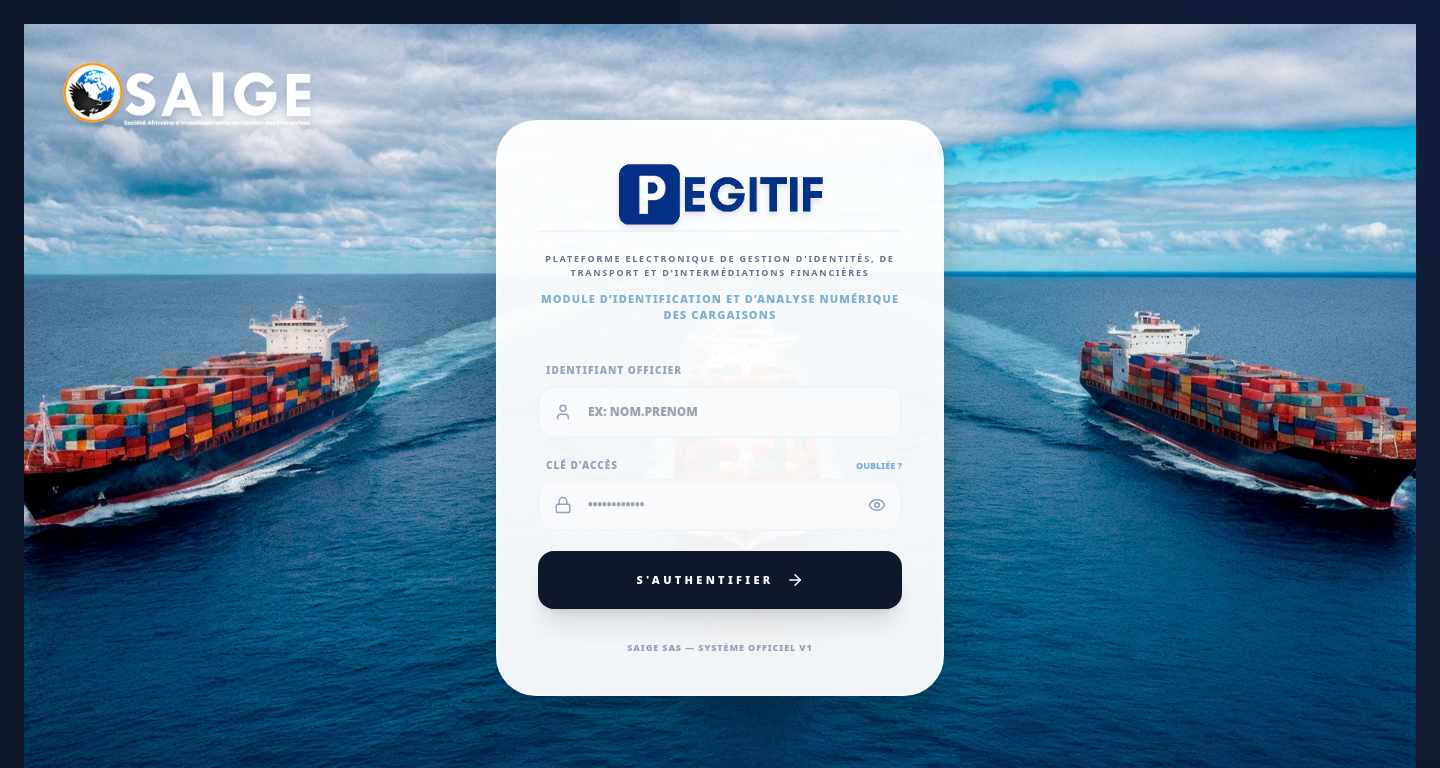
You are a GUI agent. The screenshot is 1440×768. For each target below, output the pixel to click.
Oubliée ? (879, 465)
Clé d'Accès (582, 465)
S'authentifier (719, 580)
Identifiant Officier (614, 370)
